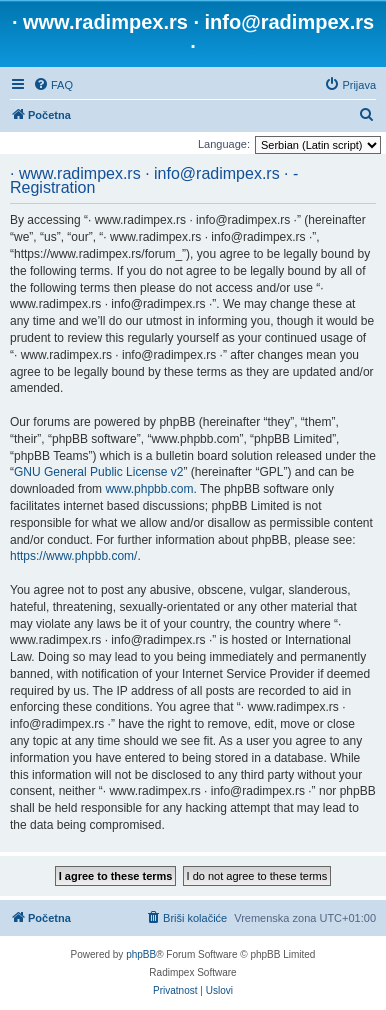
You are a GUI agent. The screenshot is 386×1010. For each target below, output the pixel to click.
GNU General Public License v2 (98, 472)
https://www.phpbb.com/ (73, 556)
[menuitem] (53, 85)
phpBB (141, 954)
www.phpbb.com (149, 489)
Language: (224, 144)
